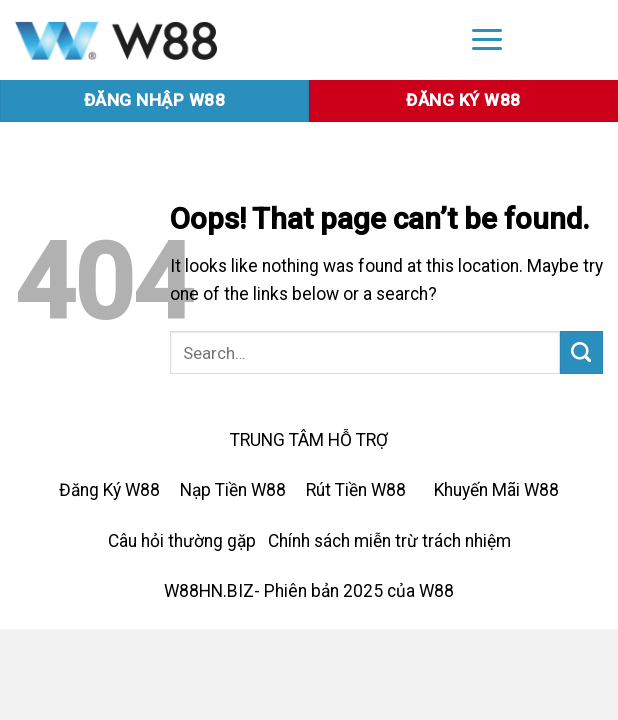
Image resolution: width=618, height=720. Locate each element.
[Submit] (581, 352)
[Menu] (487, 38)
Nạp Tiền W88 (233, 490)
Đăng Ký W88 (109, 490)
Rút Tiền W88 (356, 490)
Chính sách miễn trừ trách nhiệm (389, 541)
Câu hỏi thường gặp (182, 541)
